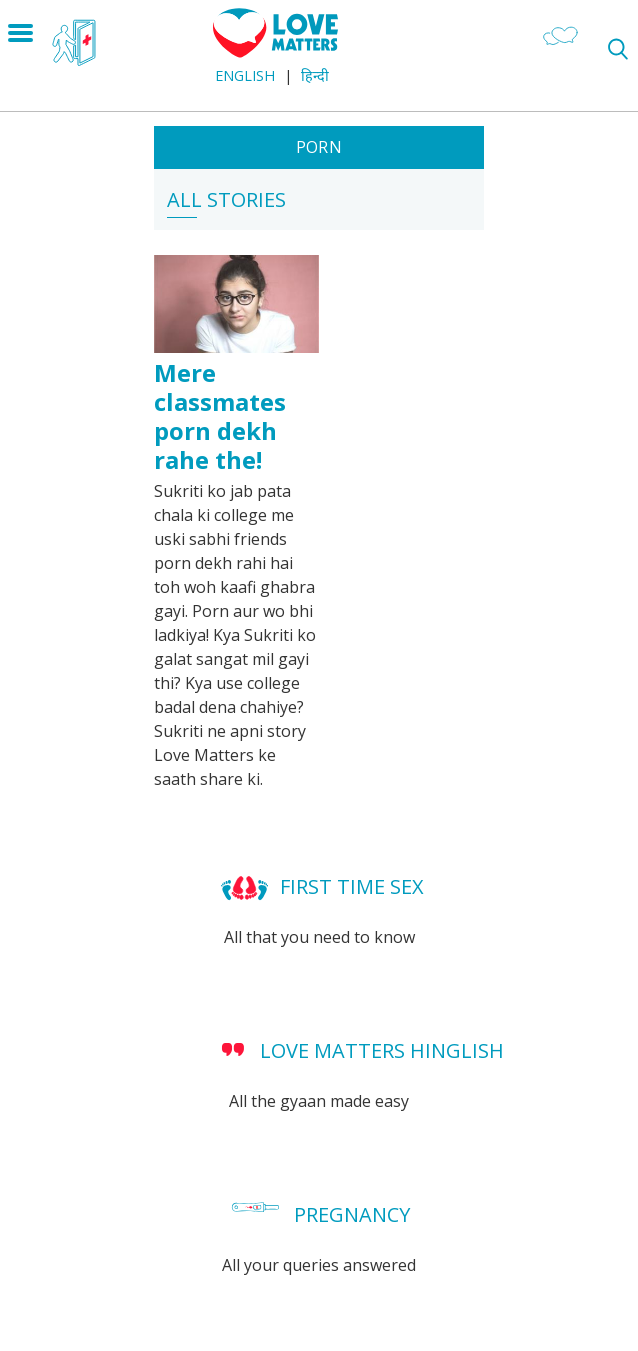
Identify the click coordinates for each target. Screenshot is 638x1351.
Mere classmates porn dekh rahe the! (220, 415)
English (245, 75)
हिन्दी (315, 75)
